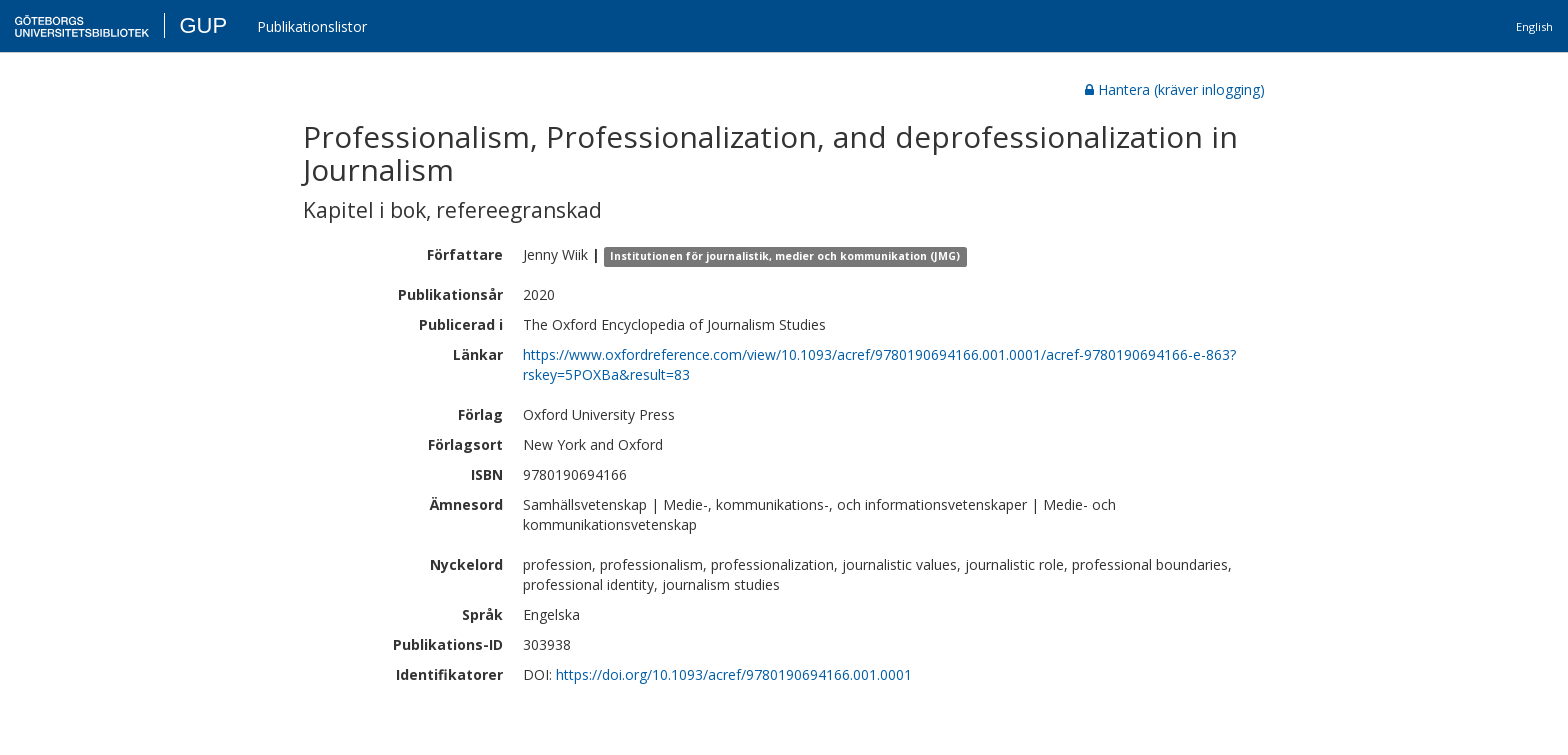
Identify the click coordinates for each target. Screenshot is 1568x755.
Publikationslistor (312, 26)
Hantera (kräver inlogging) (1175, 89)
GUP (203, 25)
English (1534, 26)
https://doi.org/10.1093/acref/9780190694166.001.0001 (734, 674)
